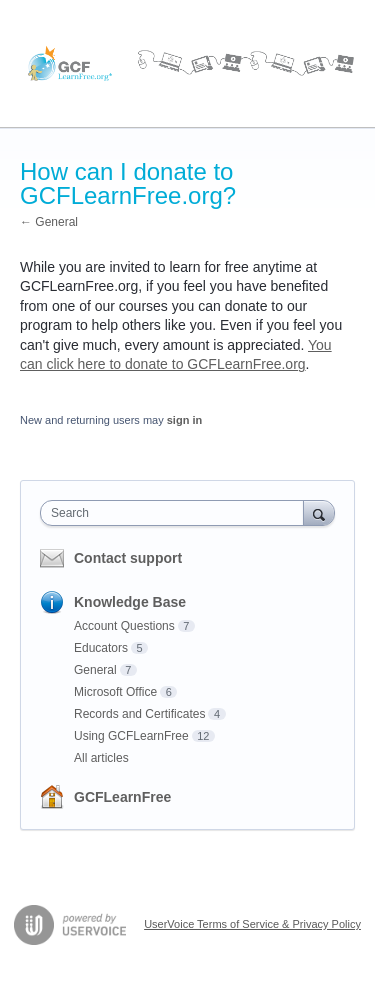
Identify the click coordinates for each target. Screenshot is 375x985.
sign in (184, 420)
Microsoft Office (115, 692)
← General (49, 222)
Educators (101, 648)
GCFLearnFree (122, 797)
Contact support (128, 558)
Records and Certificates (139, 714)
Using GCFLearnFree (131, 736)
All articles (101, 758)
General (95, 670)
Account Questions (124, 626)
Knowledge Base (130, 602)
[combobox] (176, 513)
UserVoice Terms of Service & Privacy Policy (252, 924)
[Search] (319, 512)
